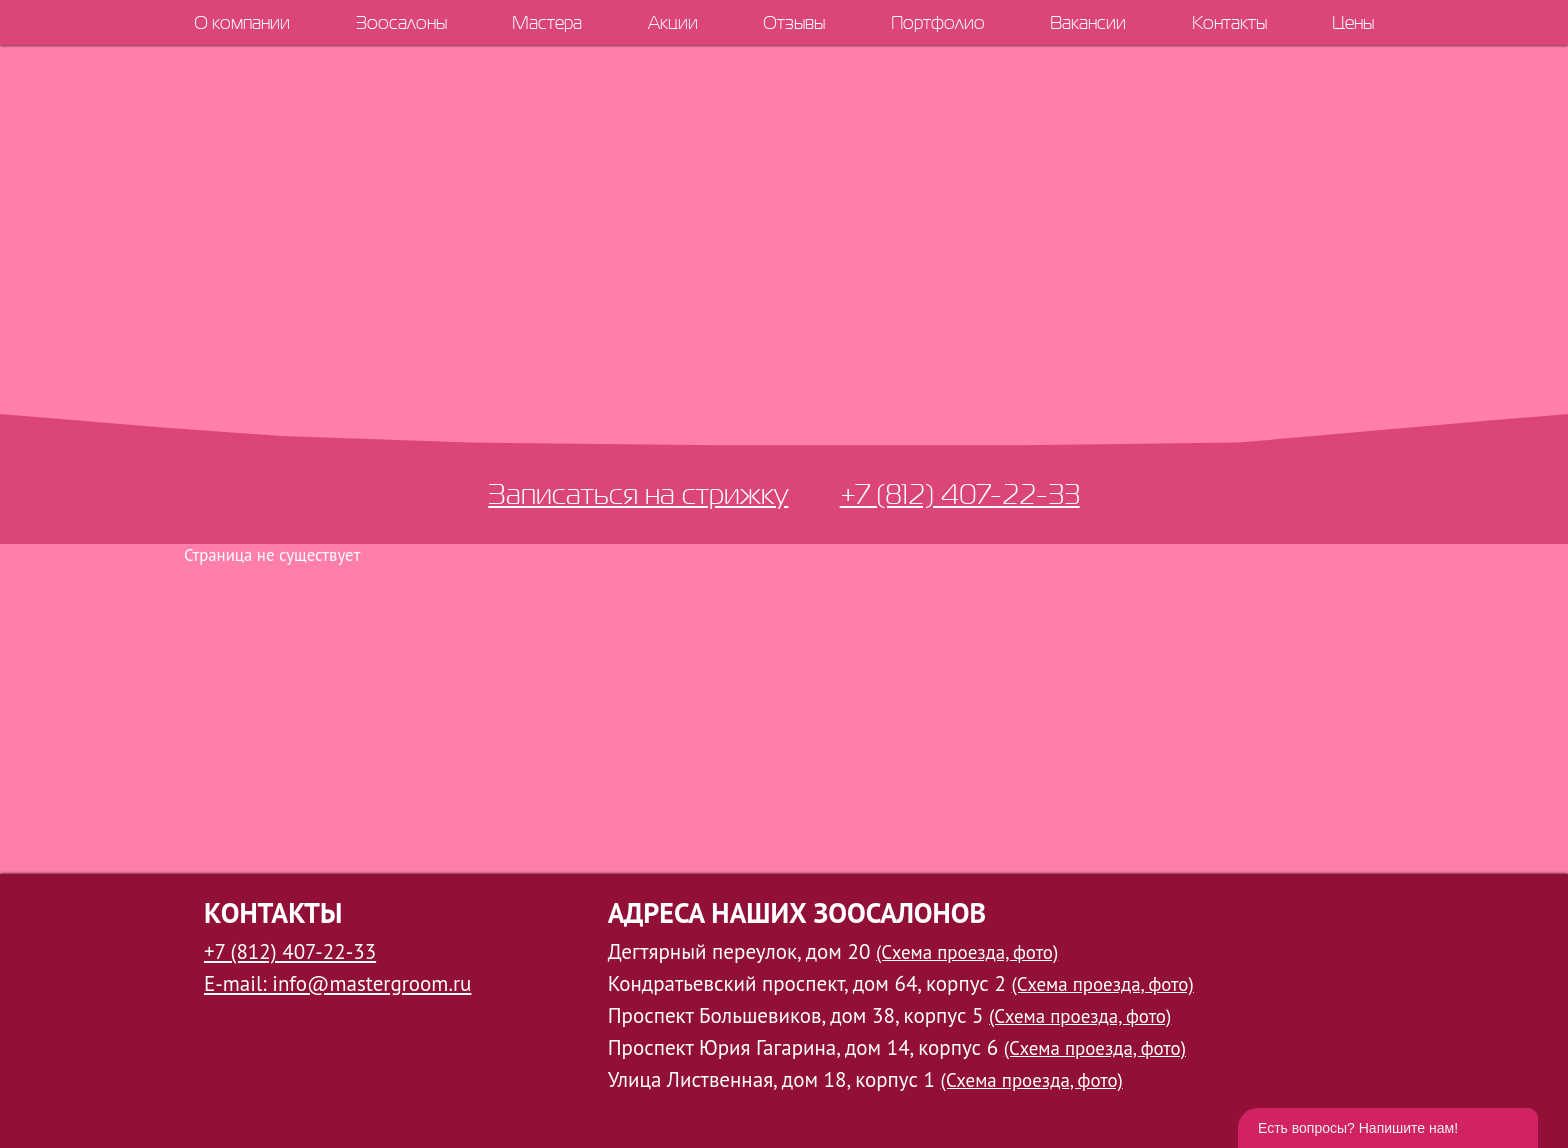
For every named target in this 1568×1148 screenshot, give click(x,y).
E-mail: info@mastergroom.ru (337, 983)
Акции (673, 22)
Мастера (547, 22)
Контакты (1229, 22)
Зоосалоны (401, 22)
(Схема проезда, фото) (967, 952)
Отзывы (794, 22)
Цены (1353, 22)
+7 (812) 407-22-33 (960, 493)
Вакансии (1088, 22)
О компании (242, 22)
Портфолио (938, 22)
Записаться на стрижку (638, 493)
